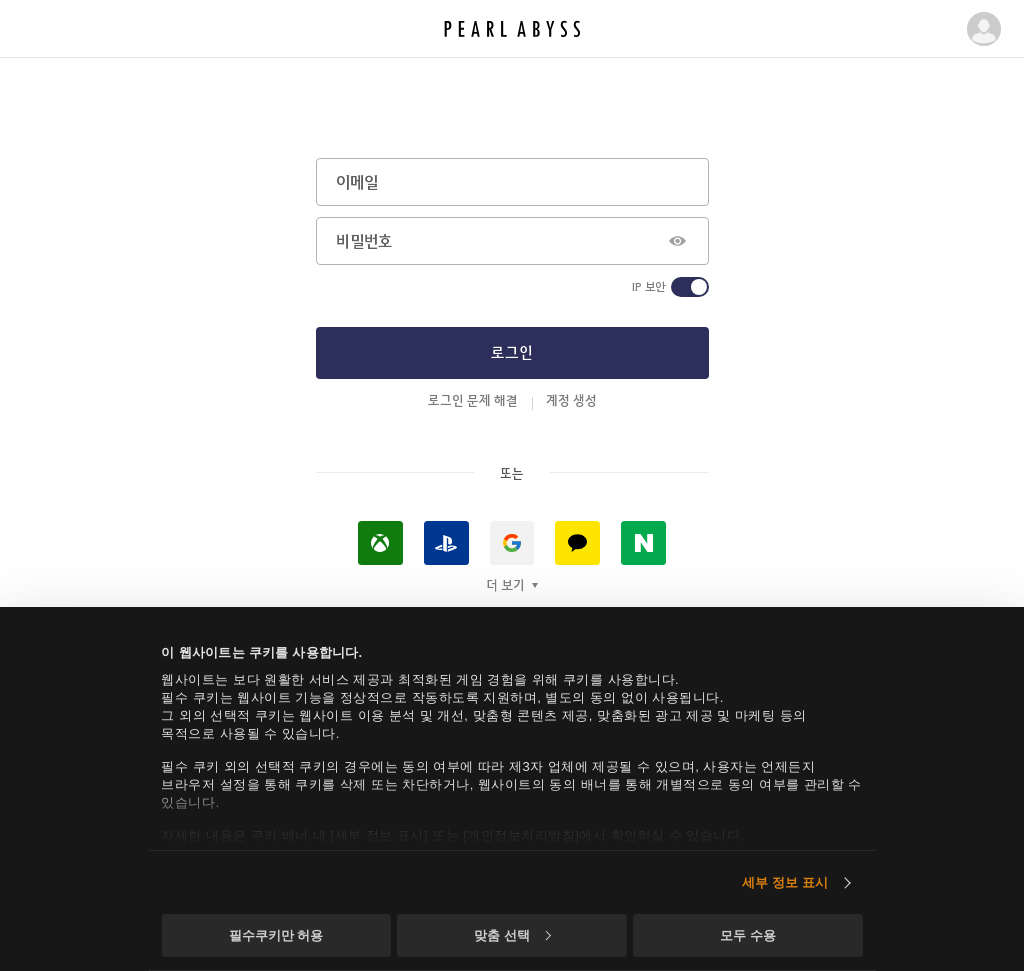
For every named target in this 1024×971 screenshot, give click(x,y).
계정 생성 (571, 400)
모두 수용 (748, 935)
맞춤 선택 (512, 935)
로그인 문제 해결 (473, 400)
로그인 (512, 352)
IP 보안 (648, 287)
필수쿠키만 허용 (276, 935)
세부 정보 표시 (785, 882)
